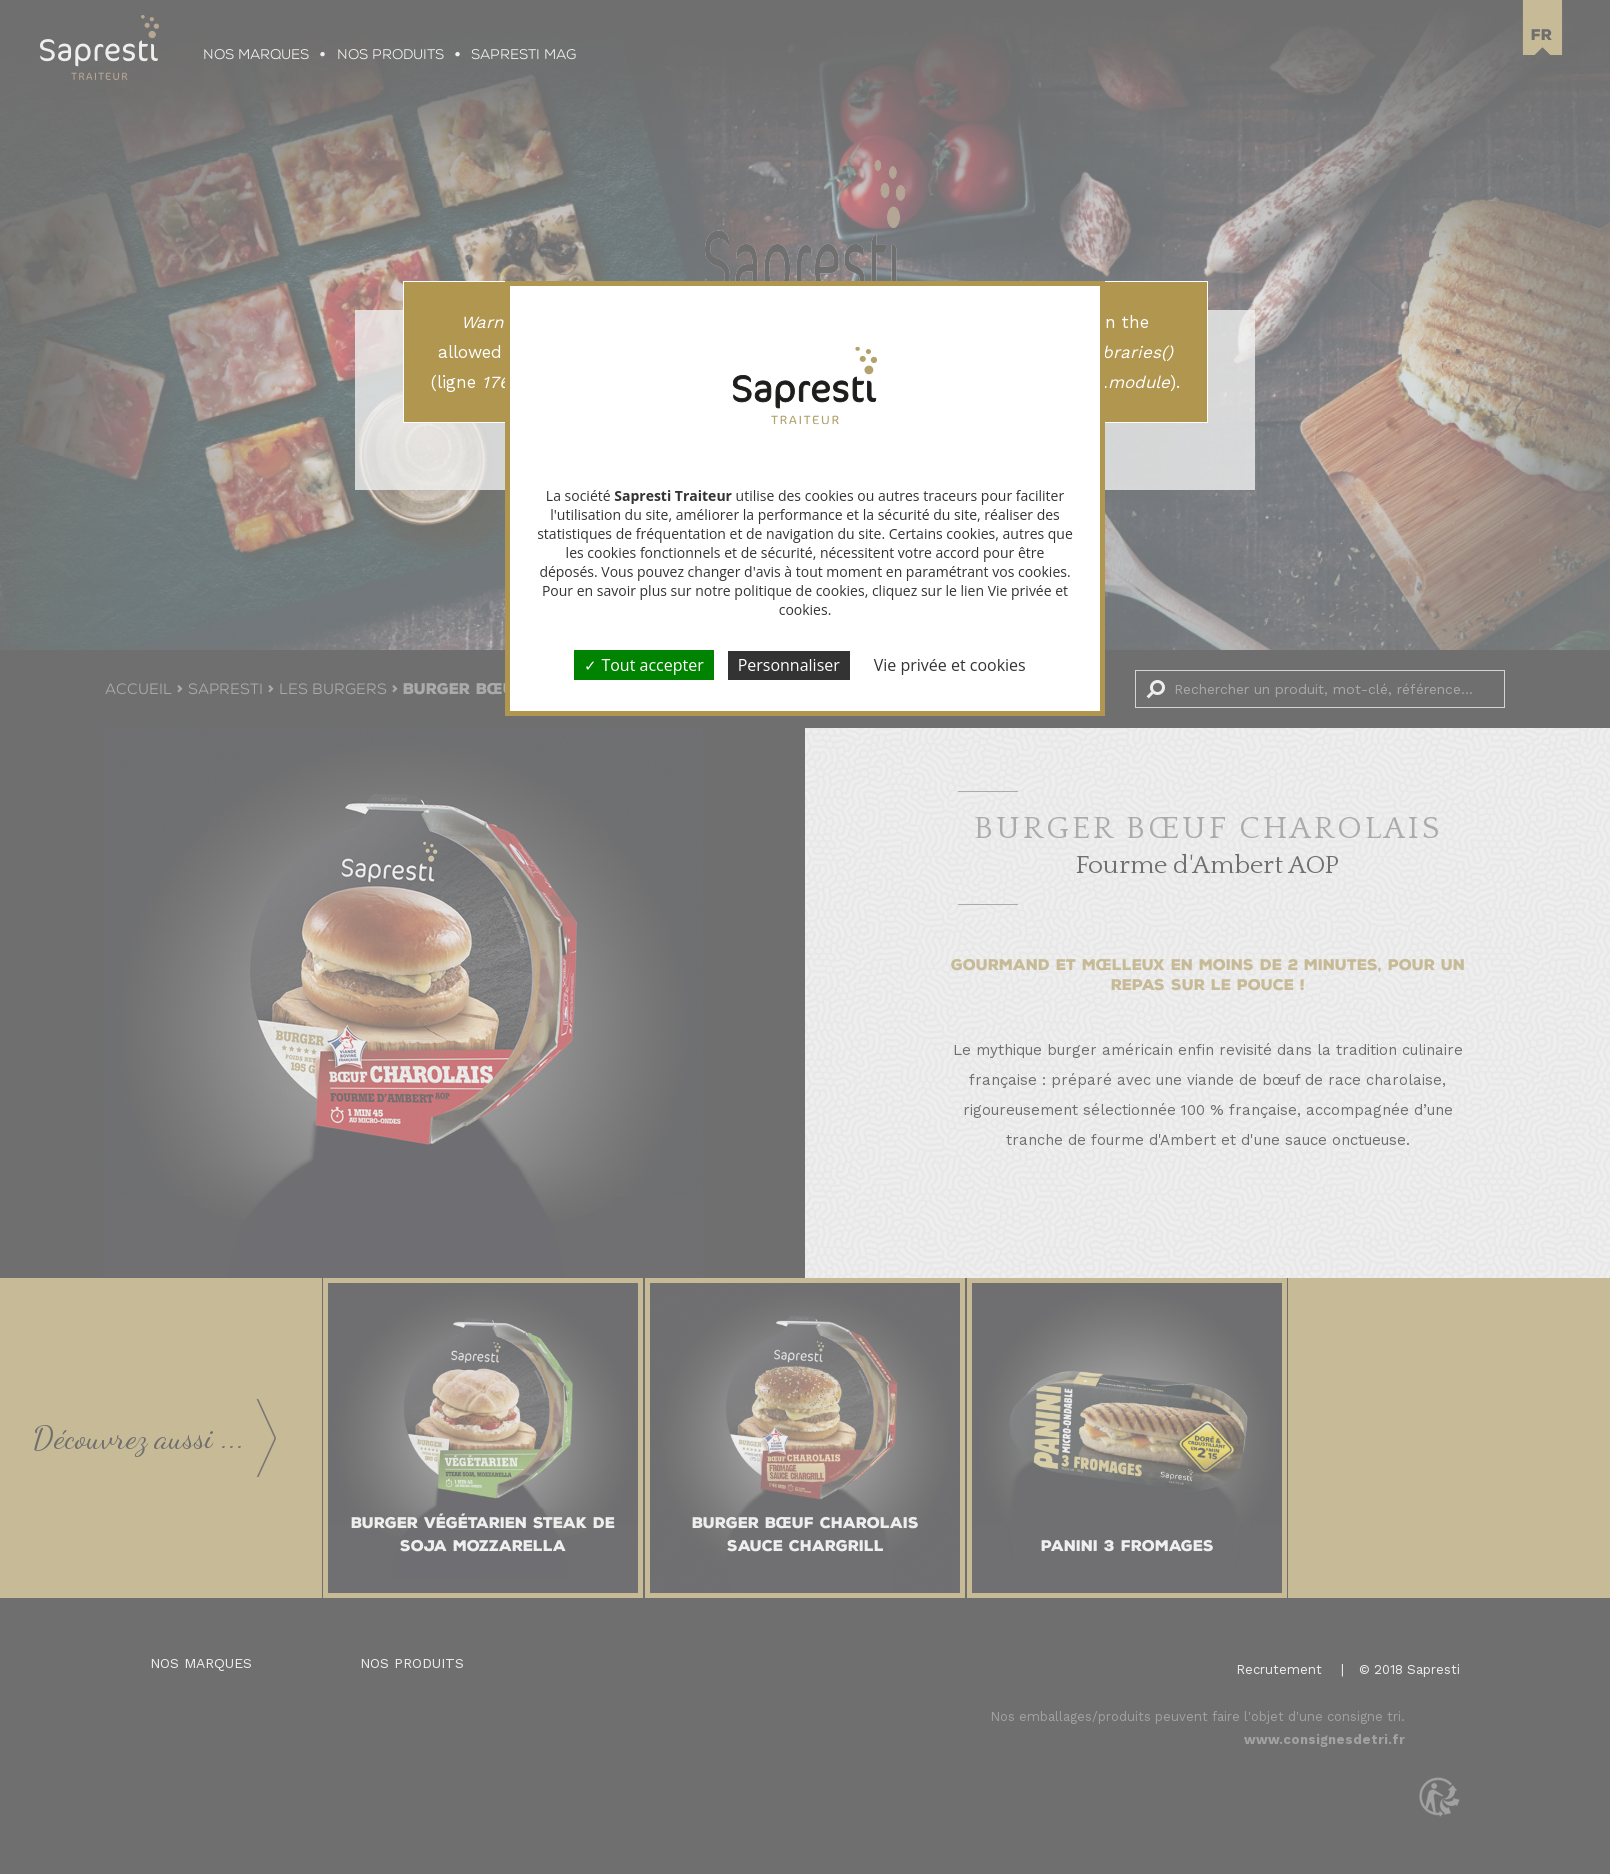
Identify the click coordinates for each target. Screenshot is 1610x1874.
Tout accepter (643, 665)
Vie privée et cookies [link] (950, 665)
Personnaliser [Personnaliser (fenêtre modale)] (789, 665)
